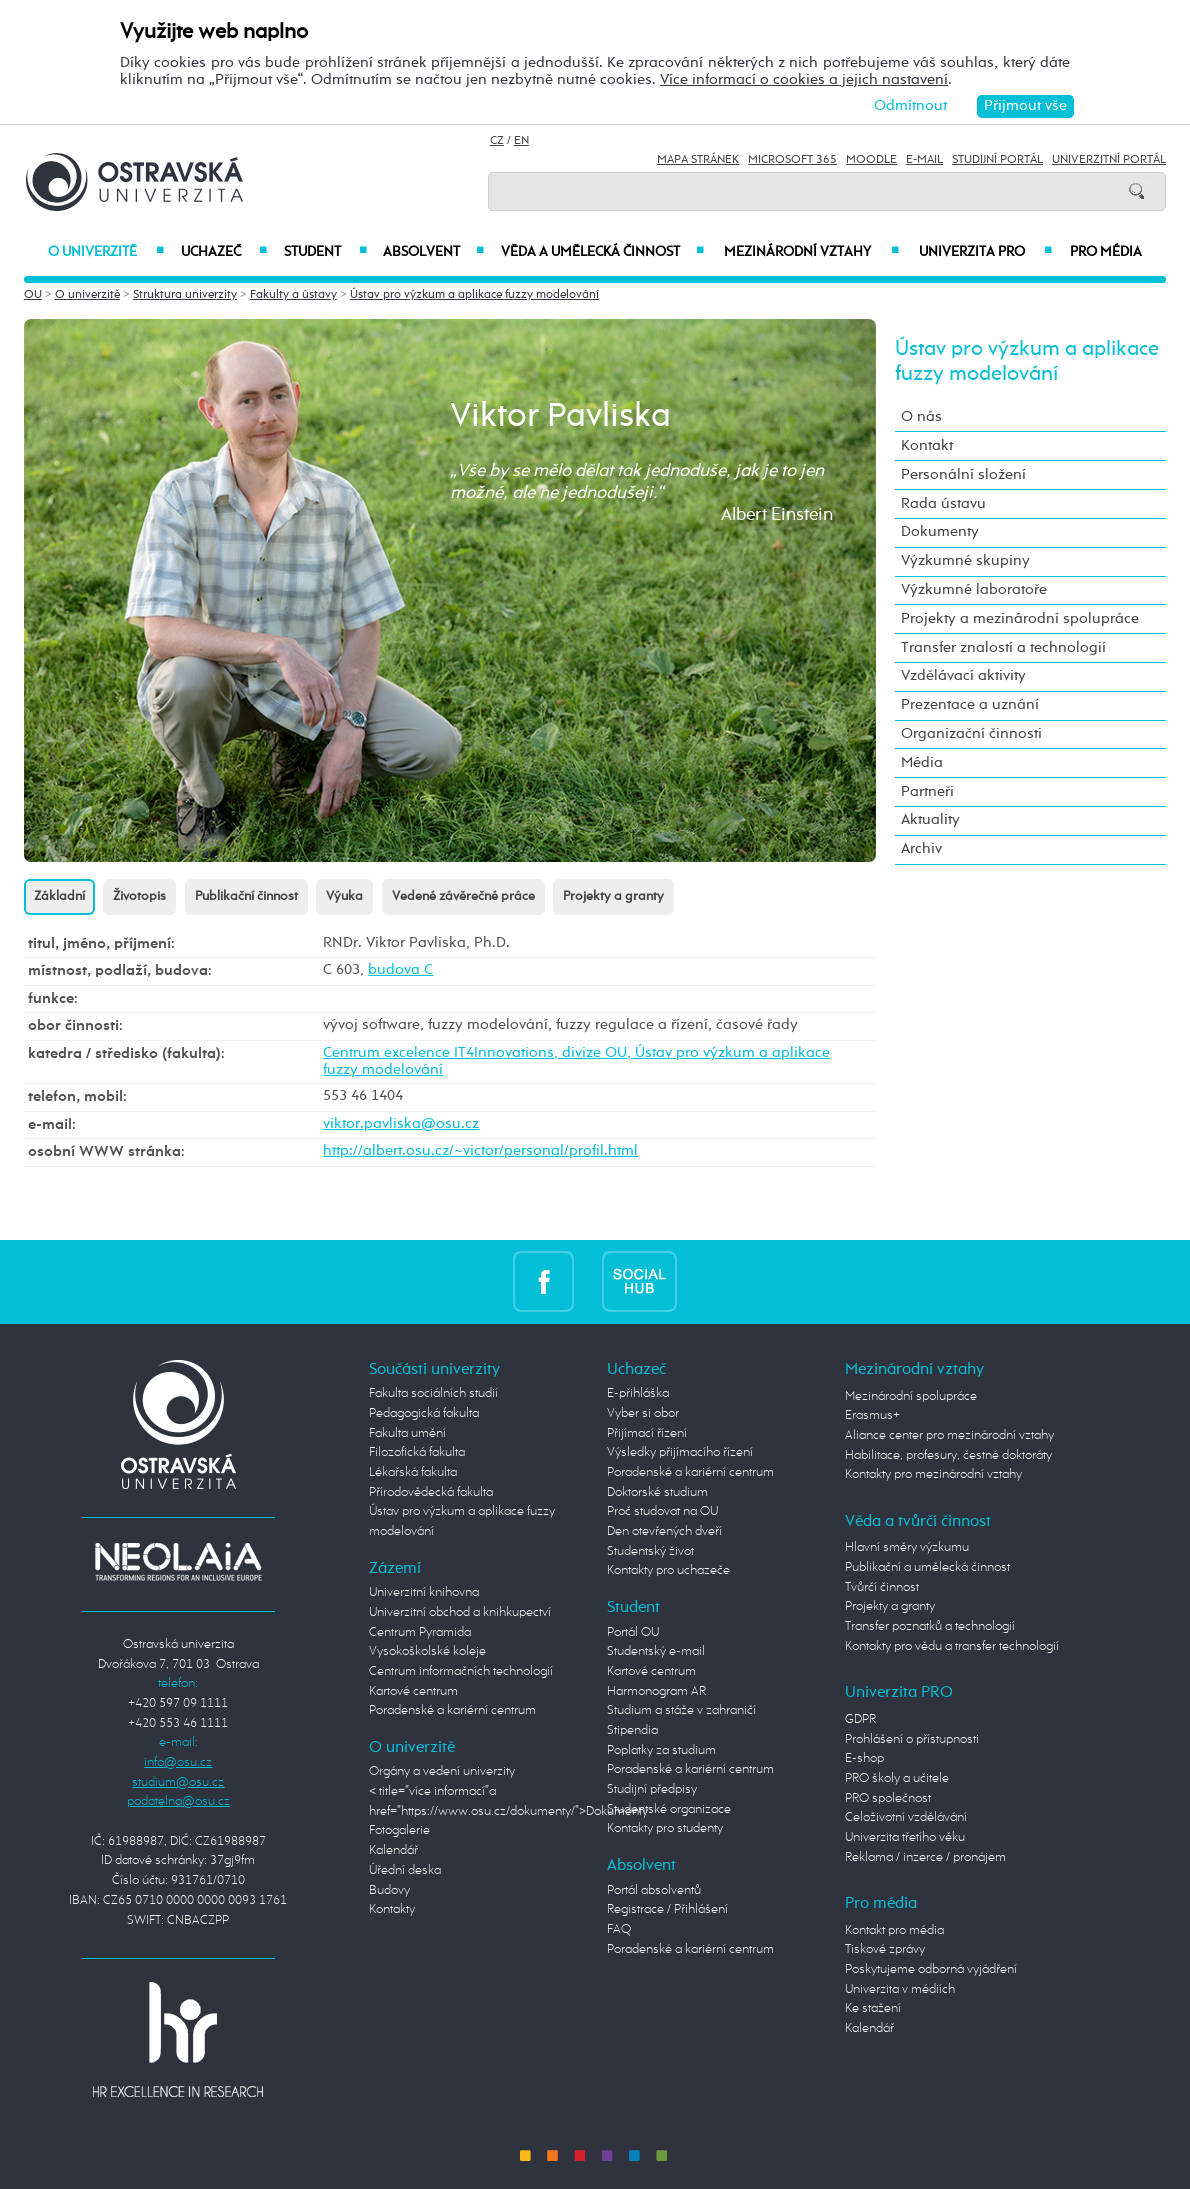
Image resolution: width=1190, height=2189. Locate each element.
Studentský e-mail (656, 1651)
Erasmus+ (872, 1415)
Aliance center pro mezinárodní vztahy (949, 1435)
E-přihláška (638, 1393)
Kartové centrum (413, 1691)
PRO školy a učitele (897, 1778)
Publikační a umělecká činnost (927, 1567)
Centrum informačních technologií (461, 1671)
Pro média (1106, 252)
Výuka (344, 896)
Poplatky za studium (661, 1750)
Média (922, 763)
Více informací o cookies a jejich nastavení (804, 80)
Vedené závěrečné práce (463, 896)
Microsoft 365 (792, 160)
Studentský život (650, 1551)
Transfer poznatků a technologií (930, 1626)
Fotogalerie (399, 1830)
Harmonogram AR (656, 1691)
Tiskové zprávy (885, 1949)
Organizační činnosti (971, 734)
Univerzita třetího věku (905, 1837)
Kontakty (392, 1909)
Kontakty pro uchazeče (668, 1570)
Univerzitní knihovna (424, 1592)
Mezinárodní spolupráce (911, 1396)
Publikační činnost (246, 896)
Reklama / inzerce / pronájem (925, 1857)
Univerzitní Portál (1109, 160)
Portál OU (633, 1632)
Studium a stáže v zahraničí (681, 1710)
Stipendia (632, 1730)
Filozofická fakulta (417, 1452)
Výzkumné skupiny (965, 561)
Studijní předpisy (652, 1789)
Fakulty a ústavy (293, 295)
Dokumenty (940, 532)
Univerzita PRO (986, 252)
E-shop (864, 1758)
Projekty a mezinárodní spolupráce (1020, 619)
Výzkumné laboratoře (974, 590)
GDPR (860, 1719)
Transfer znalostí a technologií (1003, 648)
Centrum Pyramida (420, 1632)
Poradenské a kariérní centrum (452, 1710)
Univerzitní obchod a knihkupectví (460, 1612)
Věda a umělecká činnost (603, 252)
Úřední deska (405, 1870)
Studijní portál (997, 160)
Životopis (139, 896)
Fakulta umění (407, 1433)
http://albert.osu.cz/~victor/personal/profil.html (480, 1151)
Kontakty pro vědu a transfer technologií (952, 1646)
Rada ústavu (943, 504)
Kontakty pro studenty (665, 1828)
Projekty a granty (613, 896)
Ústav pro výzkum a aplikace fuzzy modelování (474, 295)
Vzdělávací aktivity (963, 676)
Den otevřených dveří (664, 1531)
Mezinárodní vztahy (811, 252)
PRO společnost (888, 1798)
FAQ (619, 1929)
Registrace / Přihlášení (667, 1909)
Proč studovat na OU (662, 1511)
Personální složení (963, 475)
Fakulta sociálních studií (433, 1393)
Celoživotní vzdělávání (906, 1817)
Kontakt (927, 446)
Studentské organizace (669, 1809)
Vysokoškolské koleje (427, 1651)
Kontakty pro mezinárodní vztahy (933, 1474)
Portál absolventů (654, 1890)
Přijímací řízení (647, 1433)
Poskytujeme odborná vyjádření (931, 1969)
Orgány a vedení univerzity (442, 1771)
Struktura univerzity (185, 295)
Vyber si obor (643, 1413)
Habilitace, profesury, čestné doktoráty (948, 1455)
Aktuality (930, 820)
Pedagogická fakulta (424, 1413)
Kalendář (393, 1850)
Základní (59, 896)
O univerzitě (106, 252)
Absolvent (433, 252)
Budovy (389, 1890)
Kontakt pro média (894, 1930)
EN (521, 141)
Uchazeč (223, 252)
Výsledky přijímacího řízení (680, 1452)
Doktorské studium (657, 1492)
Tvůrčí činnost (882, 1587)
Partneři (927, 792)
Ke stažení (873, 2008)
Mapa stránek (698, 160)
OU (33, 295)
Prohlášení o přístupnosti (912, 1739)
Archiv (921, 849)
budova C (400, 970)
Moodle (871, 160)
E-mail (924, 160)
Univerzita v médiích (900, 1989)
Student (325, 252)
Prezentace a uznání (970, 705)
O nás (921, 417)
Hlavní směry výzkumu (907, 1547)
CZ (497, 141)
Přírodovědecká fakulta (431, 1492)
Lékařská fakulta (413, 1472)
